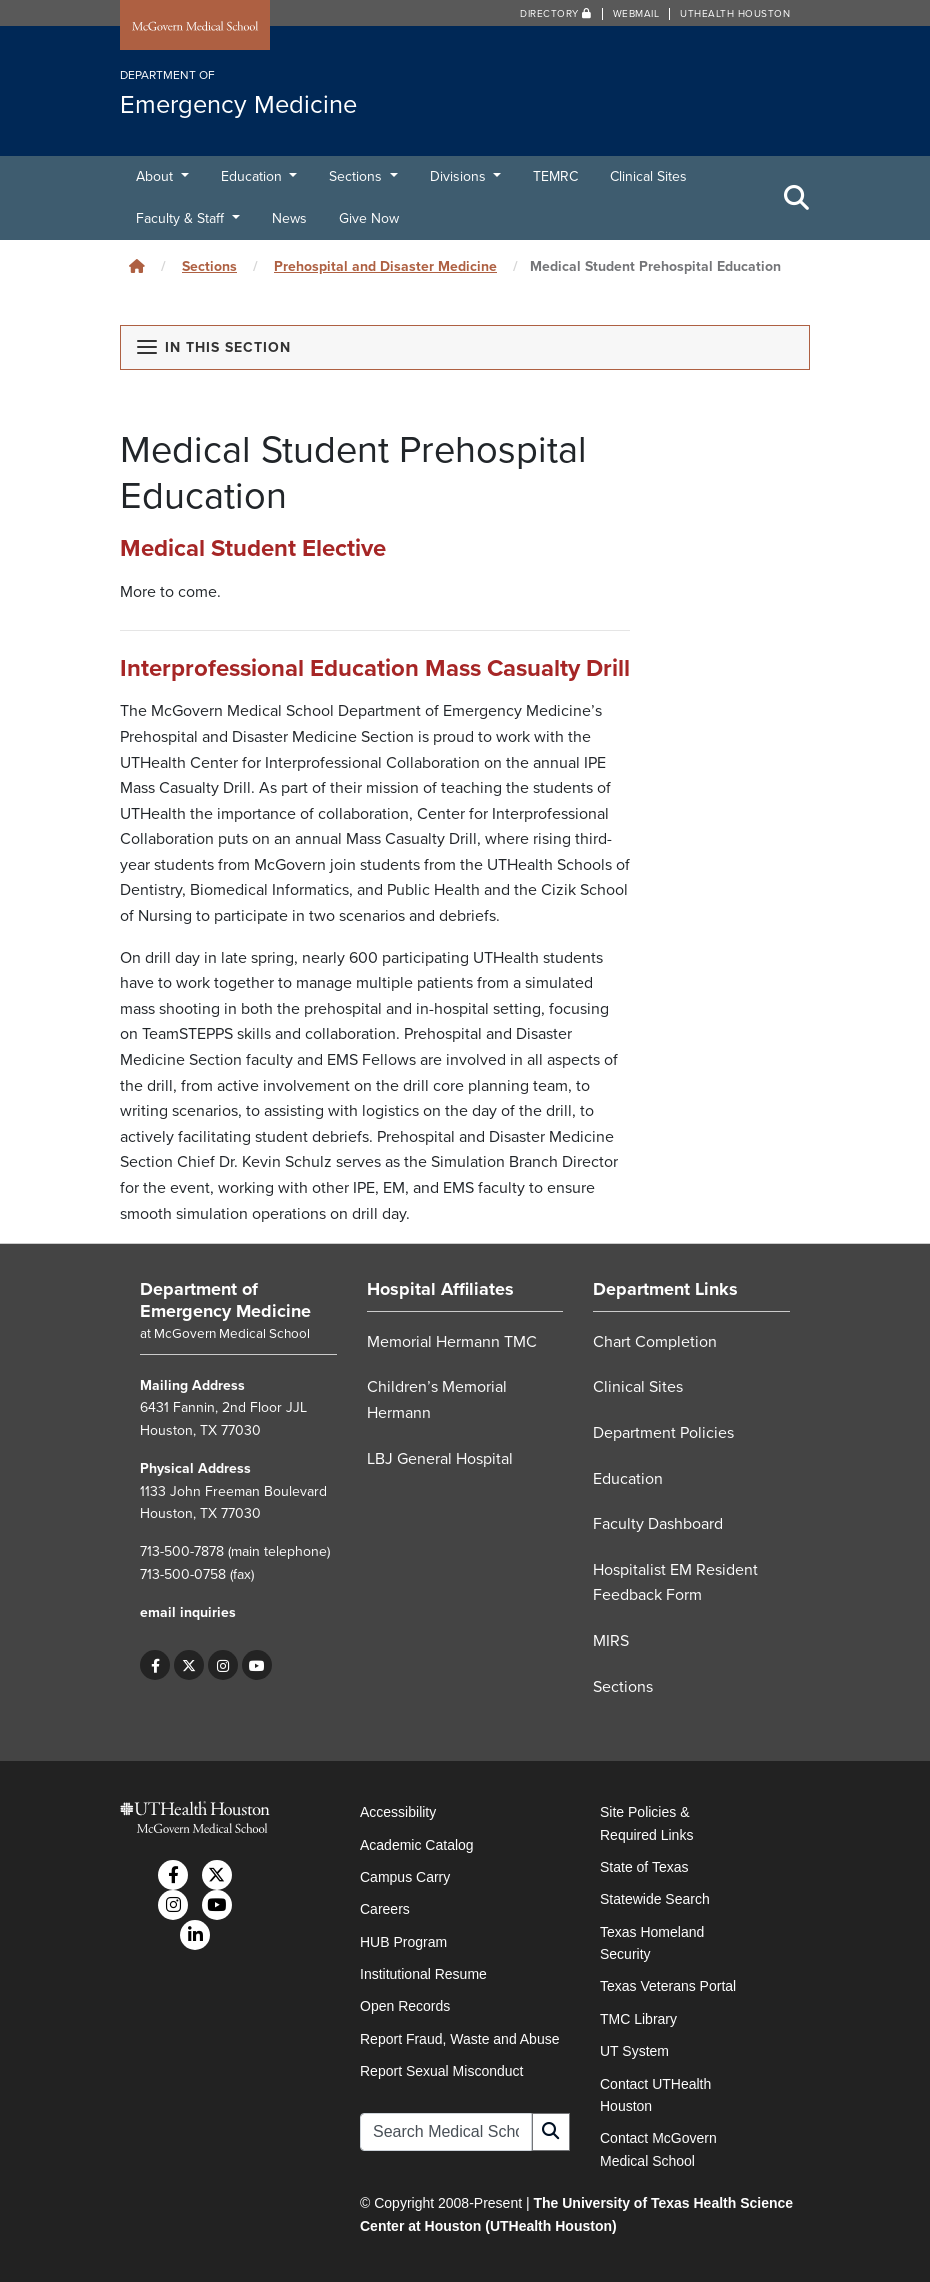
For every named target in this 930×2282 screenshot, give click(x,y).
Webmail (636, 14)
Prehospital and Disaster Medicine (385, 266)
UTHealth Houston (735, 14)
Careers (385, 1909)
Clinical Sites (648, 176)
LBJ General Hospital (440, 1459)
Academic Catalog (417, 1845)
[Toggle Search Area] (797, 198)
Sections (357, 176)
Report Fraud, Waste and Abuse (459, 2039)
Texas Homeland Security (652, 1943)
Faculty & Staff (182, 218)
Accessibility (398, 1812)
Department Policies (663, 1433)
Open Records (405, 2006)
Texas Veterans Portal (668, 1986)
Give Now (369, 218)
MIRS (611, 1641)
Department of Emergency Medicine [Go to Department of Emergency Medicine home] (225, 1300)
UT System (634, 2051)
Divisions (460, 176)
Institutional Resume (423, 1974)
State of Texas (644, 1867)
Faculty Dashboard (658, 1524)
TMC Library (638, 2019)
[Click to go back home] (137, 266)
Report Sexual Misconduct (441, 2071)
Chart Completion (655, 1342)
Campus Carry (405, 1877)
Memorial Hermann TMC (452, 1342)
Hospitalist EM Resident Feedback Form (675, 1583)
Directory (556, 14)
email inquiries (188, 1612)
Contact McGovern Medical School (658, 2149)
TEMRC (555, 176)
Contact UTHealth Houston (655, 2095)
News (289, 218)
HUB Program (403, 1942)
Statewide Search (655, 1899)
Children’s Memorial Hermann (437, 1400)
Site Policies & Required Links (646, 1823)
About (156, 176)
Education (253, 176)
